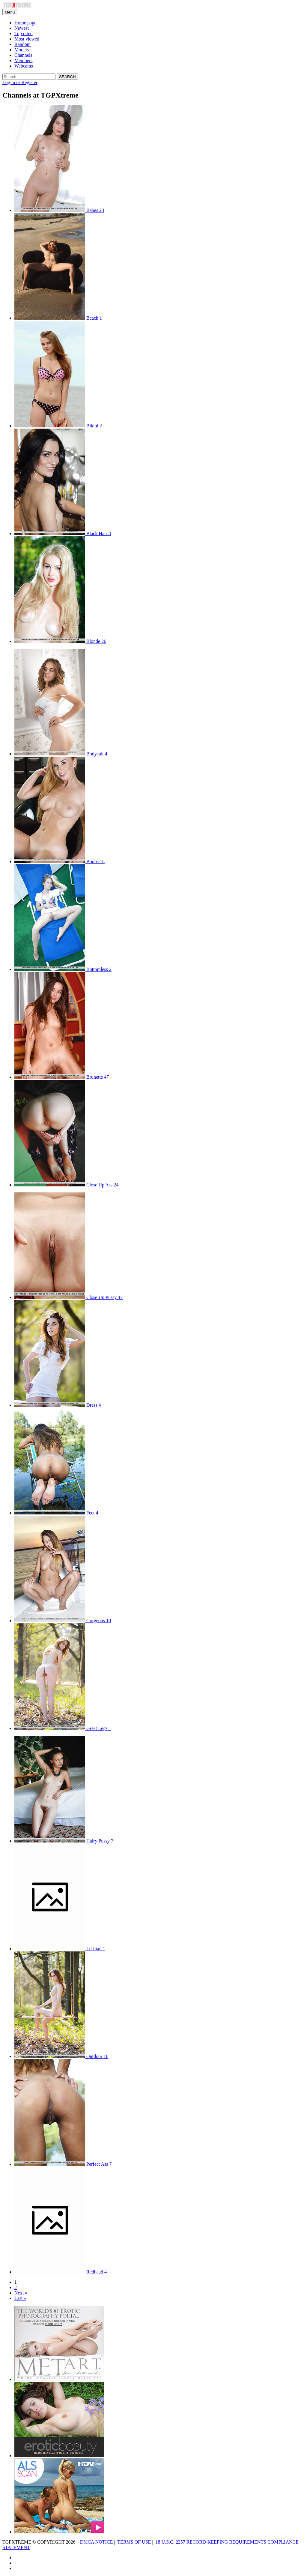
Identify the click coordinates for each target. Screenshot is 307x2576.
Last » (20, 2298)
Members (23, 60)
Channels (23, 55)
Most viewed (26, 38)
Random (22, 44)
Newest (21, 28)
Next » (20, 2292)
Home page (25, 22)
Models (21, 49)
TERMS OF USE (134, 2541)
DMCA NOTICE (96, 2541)
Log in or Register (19, 82)
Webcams (23, 65)
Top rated (23, 33)
